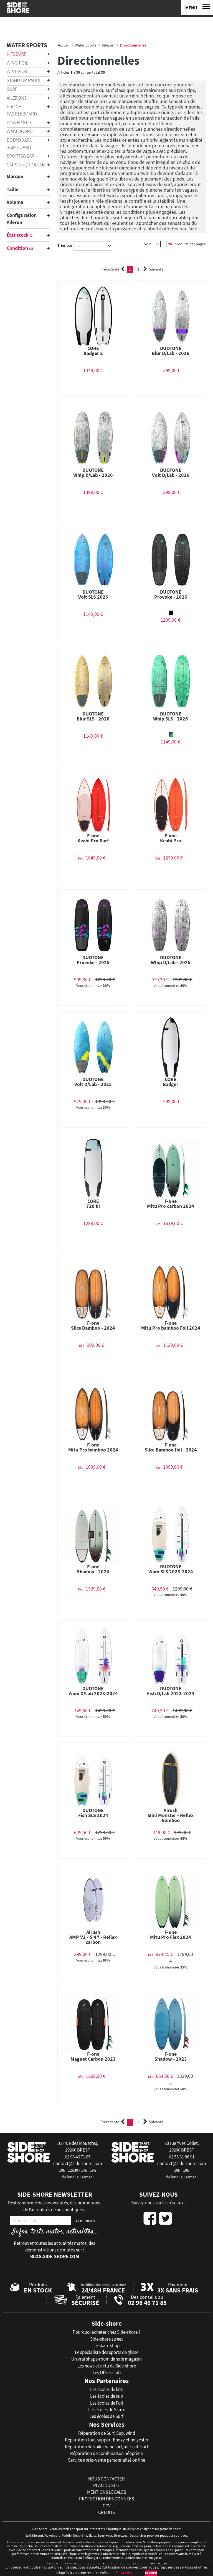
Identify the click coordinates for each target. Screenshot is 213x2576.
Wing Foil (17, 63)
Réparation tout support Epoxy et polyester (106, 2440)
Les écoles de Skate (106, 2410)
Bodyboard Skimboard (19, 143)
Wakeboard (20, 131)
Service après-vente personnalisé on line (106, 2460)
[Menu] (197, 7)
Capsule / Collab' (26, 164)
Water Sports (27, 45)
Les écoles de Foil (106, 2403)
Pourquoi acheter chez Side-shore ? (106, 2332)
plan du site (106, 2485)
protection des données (106, 2499)
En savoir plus (126, 2572)
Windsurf (18, 71)
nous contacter (106, 2479)
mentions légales (106, 2492)
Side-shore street (106, 2339)
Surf (12, 89)
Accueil (64, 45)
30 (157, 243)
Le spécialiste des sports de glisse (106, 2352)
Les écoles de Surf (106, 2416)
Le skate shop (106, 2346)
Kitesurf (16, 54)
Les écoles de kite (106, 2389)
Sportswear (20, 156)
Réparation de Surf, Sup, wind (106, 2433)
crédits (106, 2512)
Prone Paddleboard (22, 110)
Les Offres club (107, 2372)
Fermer (151, 2573)
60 (163, 243)
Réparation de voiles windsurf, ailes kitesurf (106, 2447)
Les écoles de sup (106, 2396)
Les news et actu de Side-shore (106, 2366)
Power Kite (19, 122)
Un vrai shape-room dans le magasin (106, 2359)
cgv (107, 2506)
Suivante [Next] (153, 269)
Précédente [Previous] (112, 269)
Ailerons (17, 98)
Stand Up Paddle (25, 80)
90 (170, 243)
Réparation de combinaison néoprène (106, 2453)
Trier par (64, 245)
